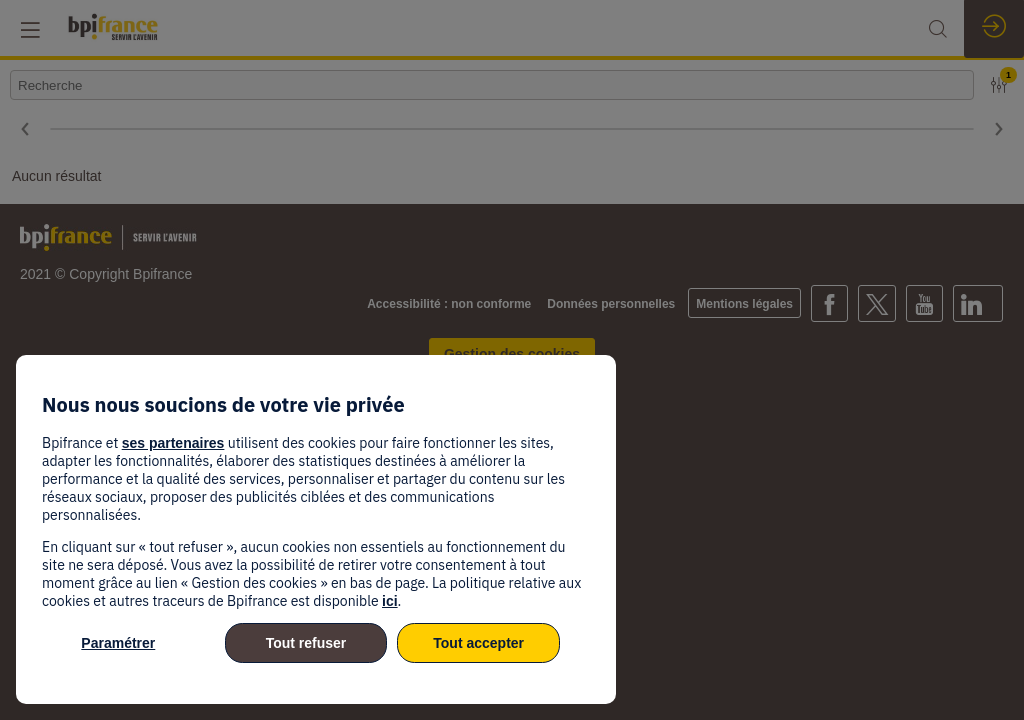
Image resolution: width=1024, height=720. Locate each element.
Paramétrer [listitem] (118, 643)
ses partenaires (173, 443)
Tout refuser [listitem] (306, 643)
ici (390, 601)
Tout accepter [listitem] (478, 643)
